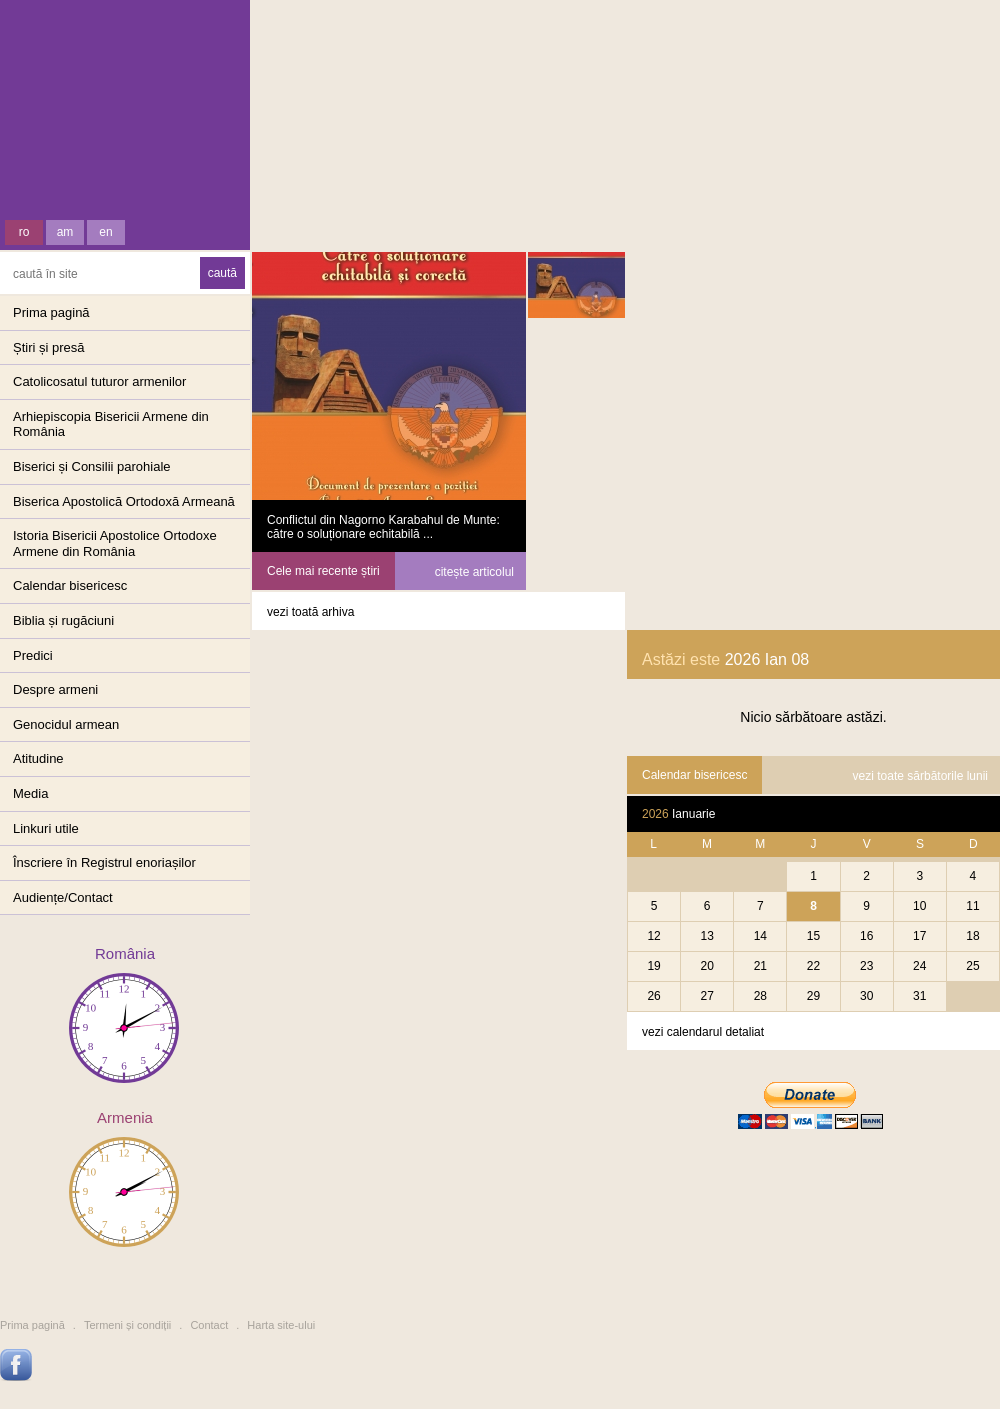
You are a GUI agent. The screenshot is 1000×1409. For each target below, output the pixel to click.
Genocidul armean (66, 724)
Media (30, 793)
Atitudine (38, 758)
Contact (209, 1325)
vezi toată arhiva (310, 612)
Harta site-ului (281, 1325)
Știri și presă (49, 347)
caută (222, 273)
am (65, 232)
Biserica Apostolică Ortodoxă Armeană (124, 501)
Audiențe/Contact (63, 897)
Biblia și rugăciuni (63, 620)
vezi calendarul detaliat (703, 1032)
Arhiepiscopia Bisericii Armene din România (111, 424)
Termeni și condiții (127, 1325)
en (105, 232)
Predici (33, 655)
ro (24, 232)
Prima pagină (51, 312)
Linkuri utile (46, 828)
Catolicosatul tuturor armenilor (99, 381)
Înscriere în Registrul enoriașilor (104, 862)
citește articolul (474, 572)
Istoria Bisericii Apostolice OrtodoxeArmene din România (115, 543)
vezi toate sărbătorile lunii (920, 776)
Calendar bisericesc (70, 585)
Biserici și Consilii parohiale (92, 466)
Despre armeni (55, 689)
